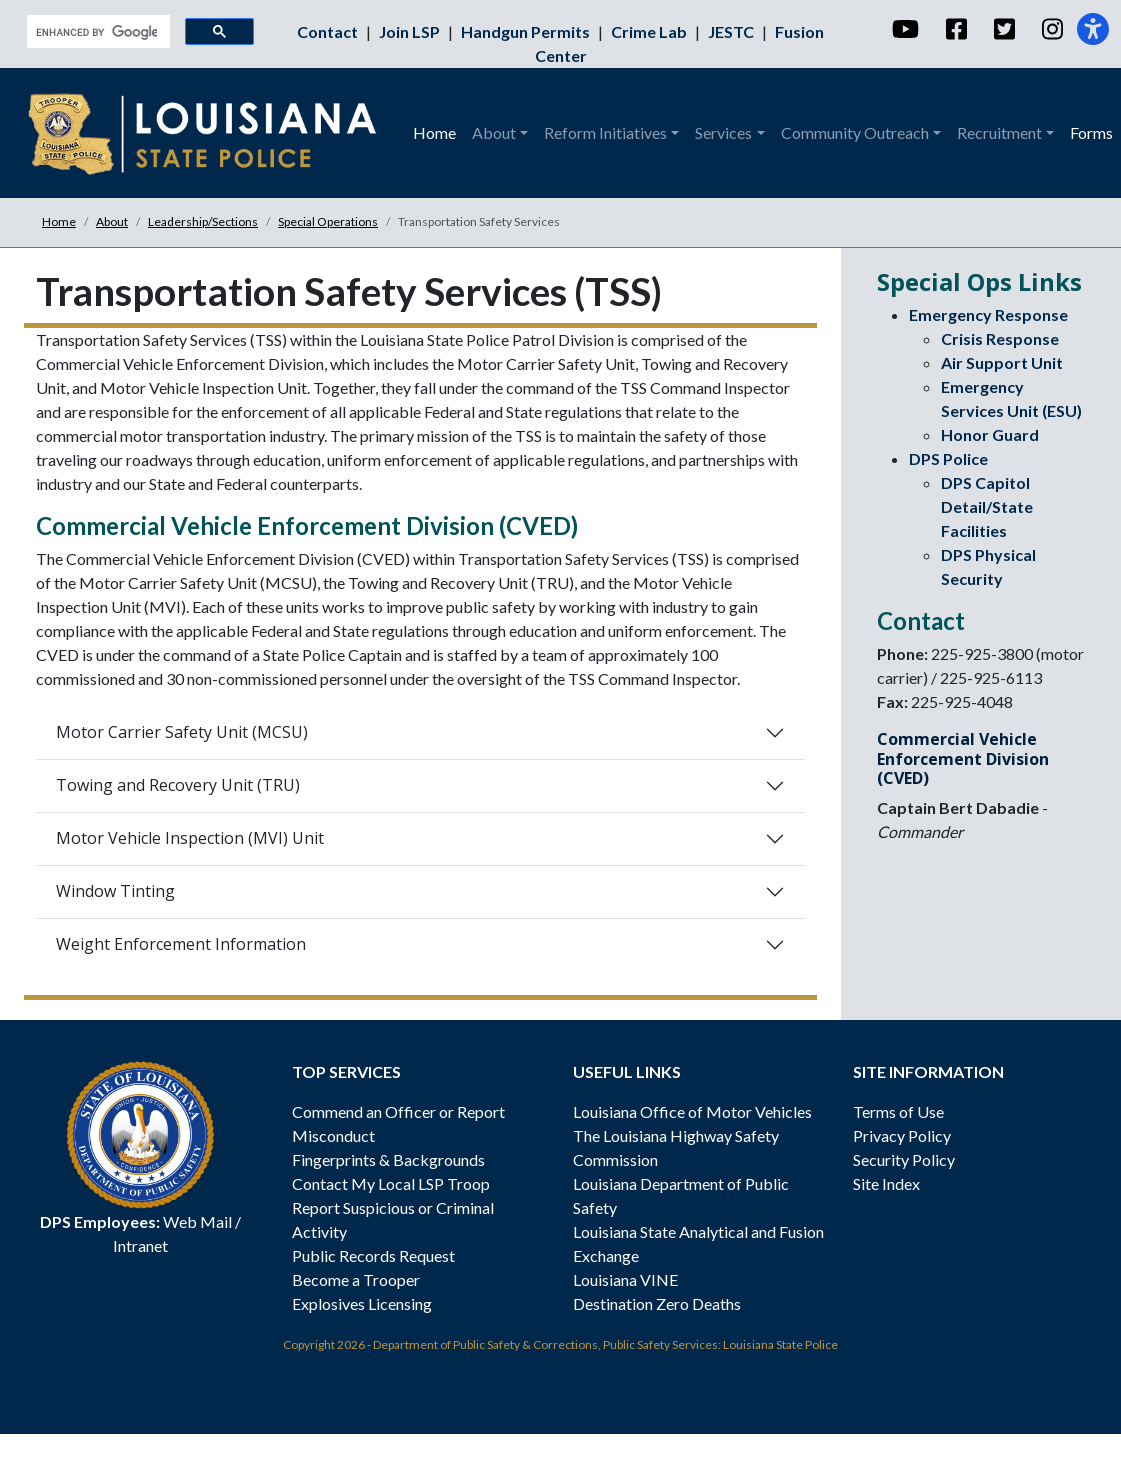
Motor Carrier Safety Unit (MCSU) (182, 732)
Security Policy (904, 1159)
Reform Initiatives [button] (605, 132)
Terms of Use (898, 1111)
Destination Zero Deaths (657, 1303)
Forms (1091, 132)
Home (434, 132)
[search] (96, 32)
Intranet (140, 1245)
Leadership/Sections (203, 221)
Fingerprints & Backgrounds (388, 1159)
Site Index (886, 1183)
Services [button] (723, 132)
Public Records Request (373, 1255)
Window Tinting (115, 891)
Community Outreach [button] (855, 132)
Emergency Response (988, 314)
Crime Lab (650, 31)
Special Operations (328, 221)
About (112, 221)
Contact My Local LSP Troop (391, 1183)
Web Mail (197, 1221)
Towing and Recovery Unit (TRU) (178, 785)
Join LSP (411, 31)
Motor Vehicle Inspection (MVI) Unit (190, 838)
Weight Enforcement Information (181, 944)
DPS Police (948, 458)
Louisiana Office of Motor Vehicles (692, 1111)
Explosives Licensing (362, 1303)
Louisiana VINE (625, 1279)
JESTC (732, 31)
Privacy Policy (902, 1135)
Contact (329, 31)
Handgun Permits (527, 31)
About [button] (494, 132)
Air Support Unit (1002, 362)
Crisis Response (1000, 338)
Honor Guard (990, 434)
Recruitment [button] (999, 132)
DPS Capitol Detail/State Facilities (987, 506)
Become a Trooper (356, 1279)
